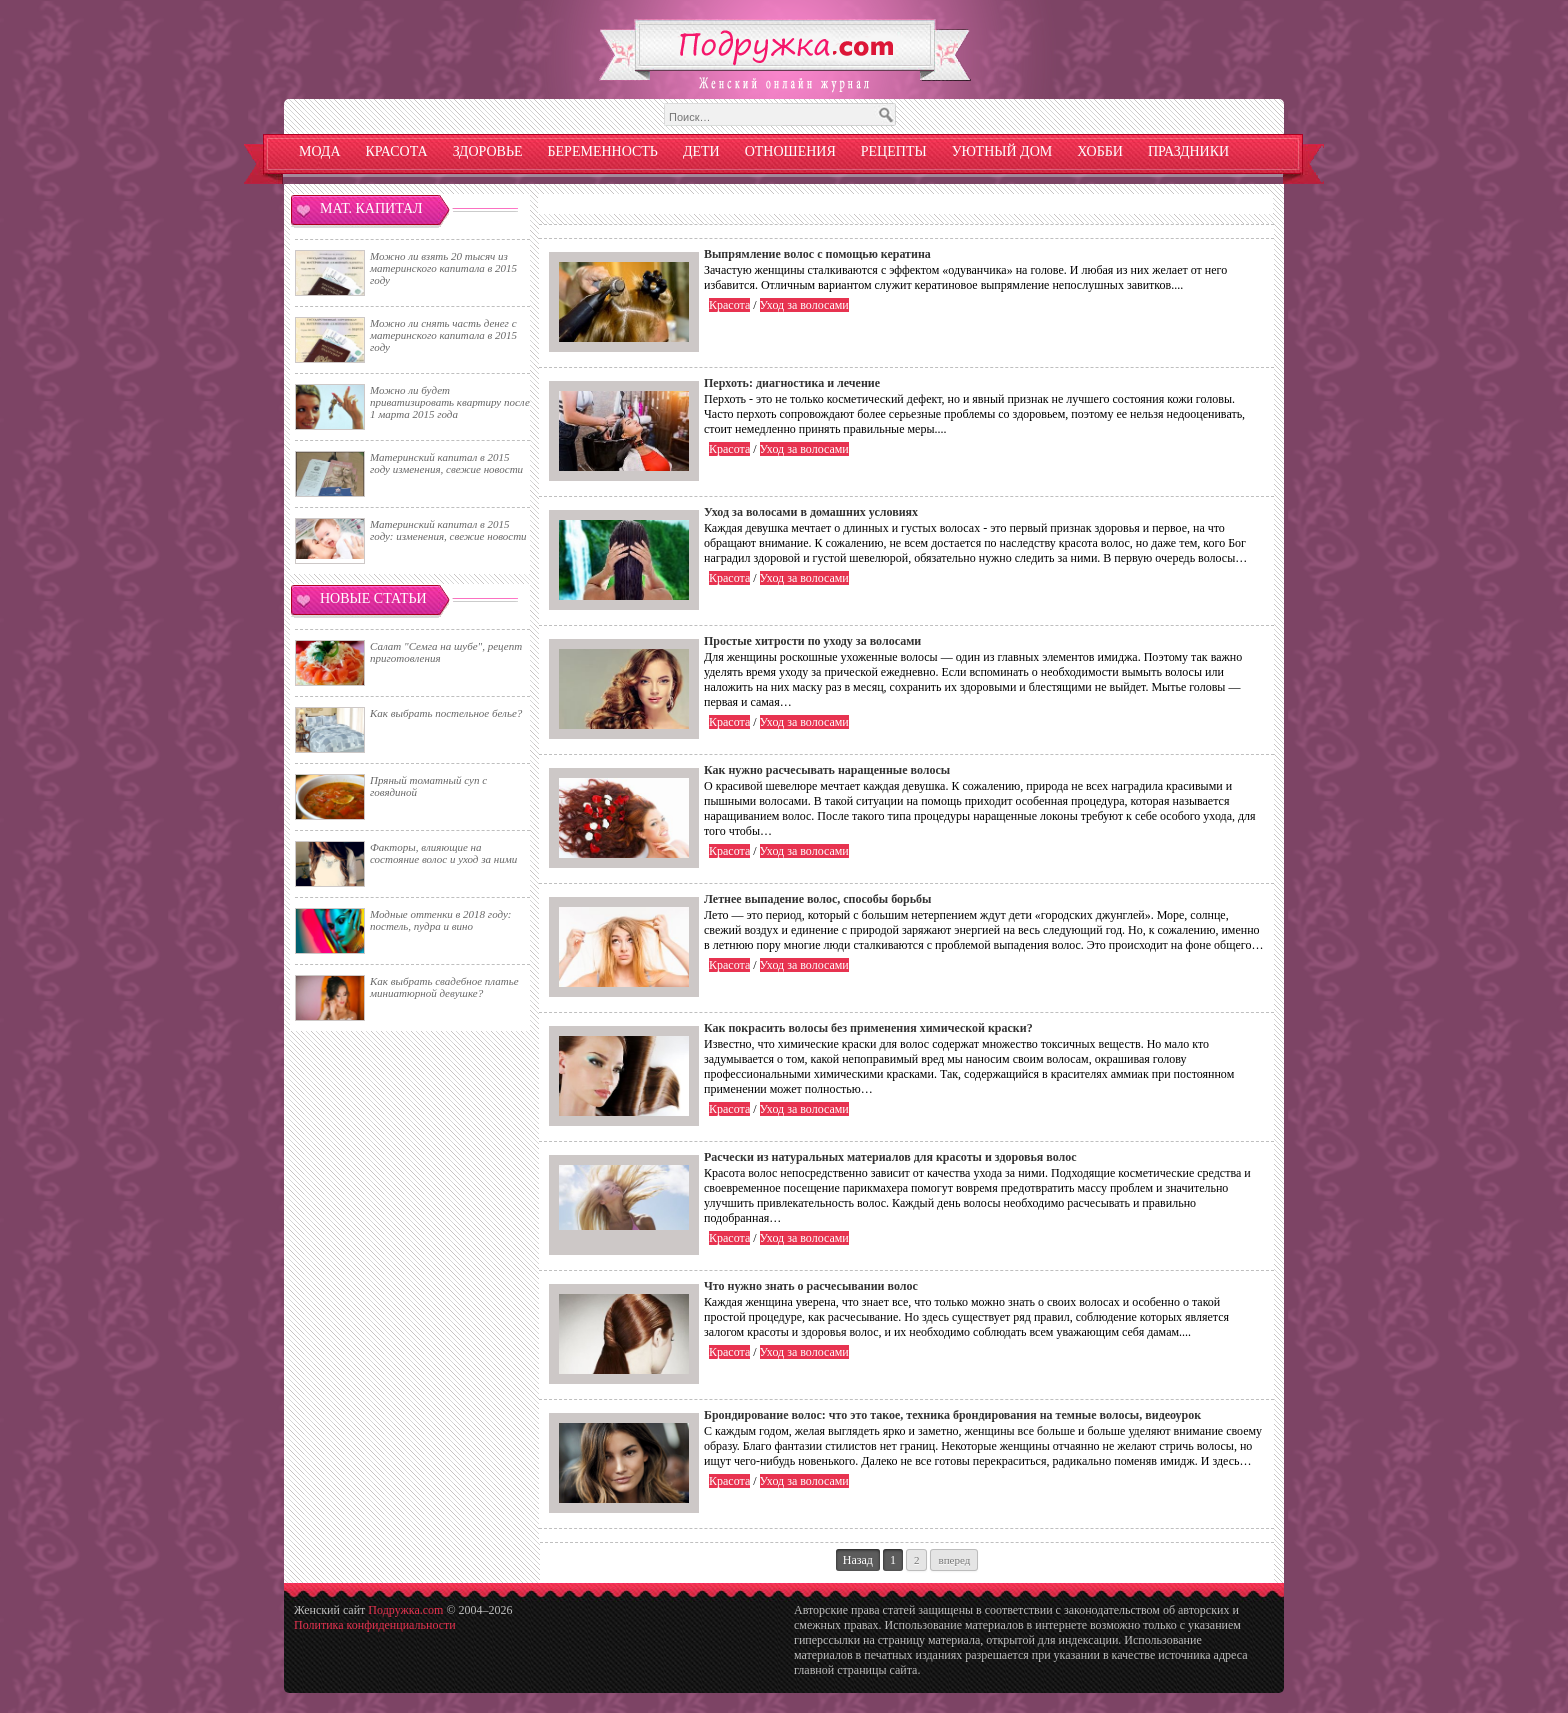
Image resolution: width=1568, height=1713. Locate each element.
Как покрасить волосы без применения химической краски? (868, 1028)
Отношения (790, 151)
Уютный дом (1002, 151)
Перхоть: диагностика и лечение (792, 383)
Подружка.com (405, 1610)
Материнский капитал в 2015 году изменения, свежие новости (446, 463)
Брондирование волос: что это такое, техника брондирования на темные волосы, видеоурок (952, 1415)
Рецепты (894, 151)
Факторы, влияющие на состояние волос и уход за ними (443, 853)
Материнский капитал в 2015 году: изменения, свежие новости (448, 530)
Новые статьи (373, 598)
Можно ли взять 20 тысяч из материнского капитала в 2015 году (443, 268)
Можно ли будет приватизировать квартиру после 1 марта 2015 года (450, 402)
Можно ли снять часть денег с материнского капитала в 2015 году (443, 335)
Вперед (954, 1560)
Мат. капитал (371, 208)
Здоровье (488, 151)
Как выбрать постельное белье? (446, 713)
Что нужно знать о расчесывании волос (811, 1286)
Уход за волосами (804, 305)
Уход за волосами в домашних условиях (811, 512)
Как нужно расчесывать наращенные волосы (827, 770)
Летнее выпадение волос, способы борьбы (817, 899)
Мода (320, 151)
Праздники (1188, 151)
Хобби (1100, 151)
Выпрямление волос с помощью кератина (817, 254)
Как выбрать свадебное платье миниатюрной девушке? (444, 987)
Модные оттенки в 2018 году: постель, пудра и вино (440, 920)
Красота (397, 151)
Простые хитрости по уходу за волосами (812, 641)
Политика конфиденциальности (375, 1625)
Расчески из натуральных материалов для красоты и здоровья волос (890, 1157)
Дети (701, 151)
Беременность (603, 151)
